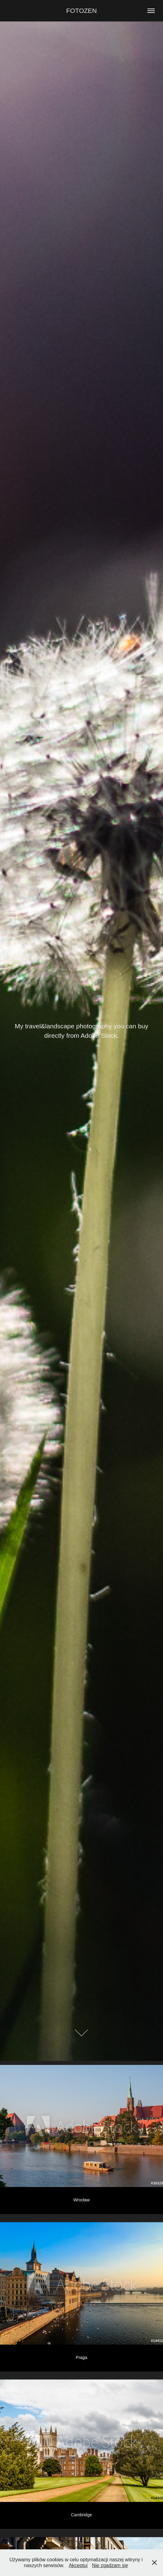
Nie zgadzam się (110, 2565)
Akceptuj (78, 2565)
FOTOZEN (81, 10)
